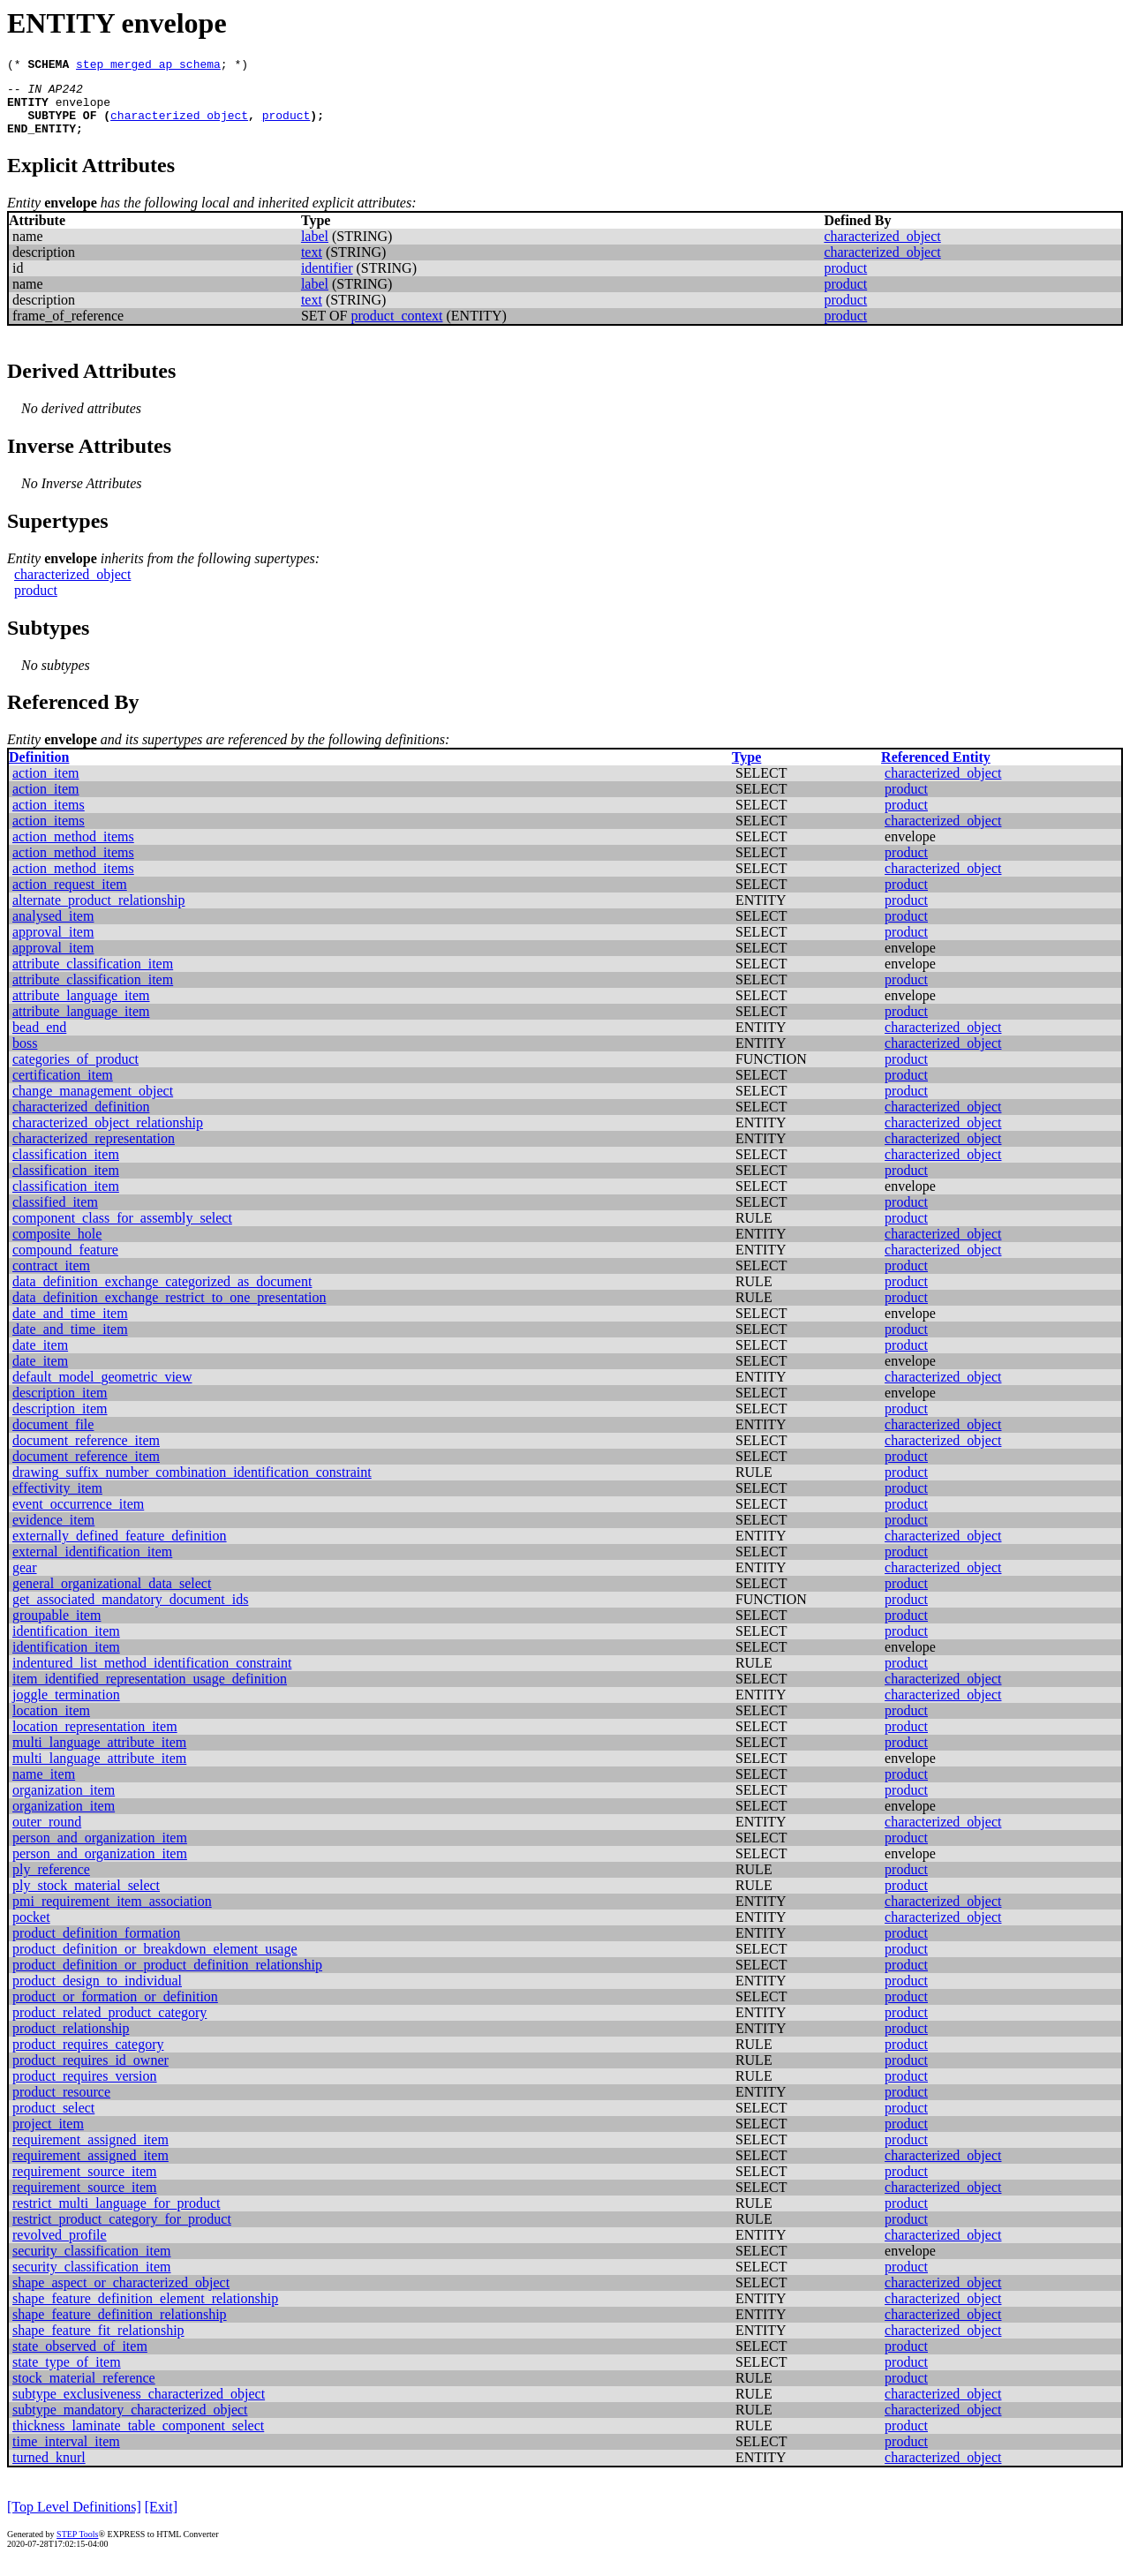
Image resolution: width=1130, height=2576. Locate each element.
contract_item (51, 1278)
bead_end (39, 1040)
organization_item (63, 1803)
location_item (51, 1723)
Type (746, 770)
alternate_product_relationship (98, 913)
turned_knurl (49, 2470)
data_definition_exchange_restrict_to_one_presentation (169, 1310)
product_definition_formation (96, 1946)
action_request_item (69, 897)
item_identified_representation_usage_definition (149, 1691)
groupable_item (56, 1628)
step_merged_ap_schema (148, 66)
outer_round (46, 1834)
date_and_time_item (70, 1326)
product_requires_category (87, 2057)
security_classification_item (91, 2263)
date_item (40, 1358)
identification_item (66, 1644)
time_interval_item (66, 2454)
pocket (31, 1930)
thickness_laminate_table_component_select (138, 2438)
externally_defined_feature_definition (119, 1548)
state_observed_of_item (79, 2359)
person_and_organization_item (99, 1850)
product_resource (61, 2105)
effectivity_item (57, 1501)
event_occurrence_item (78, 1517)
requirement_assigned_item (90, 2152)
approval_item (53, 945)
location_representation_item (94, 1739)
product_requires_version (84, 2089)
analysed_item (53, 929)
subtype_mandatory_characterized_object (130, 2422)
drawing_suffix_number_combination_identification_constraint (192, 1485)
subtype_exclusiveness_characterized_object (138, 2406)
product (286, 125)
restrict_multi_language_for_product (116, 2216)
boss (24, 1056)
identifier (327, 281)
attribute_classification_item (92, 976)
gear (24, 1580)
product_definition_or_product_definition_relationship (167, 1977)
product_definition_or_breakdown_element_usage (155, 1962)
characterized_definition (80, 1119)
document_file (53, 1437)
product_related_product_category (109, 2025)
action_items (48, 817)
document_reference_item (86, 1453)
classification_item (65, 1167)
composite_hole (57, 1246)
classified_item (55, 1215)
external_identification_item (92, 1564)
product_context (397, 328)
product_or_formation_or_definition (115, 2009)
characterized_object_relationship (107, 1135)
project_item (48, 2136)
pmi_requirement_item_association (112, 1914)
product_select (53, 2120)
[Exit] (161, 2519)
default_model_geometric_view (102, 1389)
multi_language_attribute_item (99, 1755)
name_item (43, 1787)
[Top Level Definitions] (74, 2519)
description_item (60, 1405)
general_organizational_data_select (111, 1596)
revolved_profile (59, 2248)
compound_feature (65, 1262)
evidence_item (53, 1532)
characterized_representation (93, 1151)
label (314, 249)
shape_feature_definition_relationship (119, 2327)
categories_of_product (75, 1072)
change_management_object (92, 1103)
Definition (39, 770)
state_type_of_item (66, 2375)
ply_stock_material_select (86, 1898)
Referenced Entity (936, 770)
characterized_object (179, 125)
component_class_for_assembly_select (122, 1231)
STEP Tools (77, 2547)
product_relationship (70, 2041)
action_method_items (73, 849)
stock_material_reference (83, 2391)
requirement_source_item (84, 2184)
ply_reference (51, 1882)
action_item (45, 786)
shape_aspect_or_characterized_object (121, 2295)
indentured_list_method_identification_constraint (151, 1675)
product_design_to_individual (97, 1993)
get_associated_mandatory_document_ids (130, 1612)
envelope (83, 109)
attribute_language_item (81, 1008)
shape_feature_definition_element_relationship (145, 2311)
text (311, 265)
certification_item (62, 1088)
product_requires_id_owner (90, 2073)
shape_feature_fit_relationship (98, 2343)
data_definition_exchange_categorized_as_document (162, 1294)
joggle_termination (66, 1707)
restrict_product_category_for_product (121, 2232)
